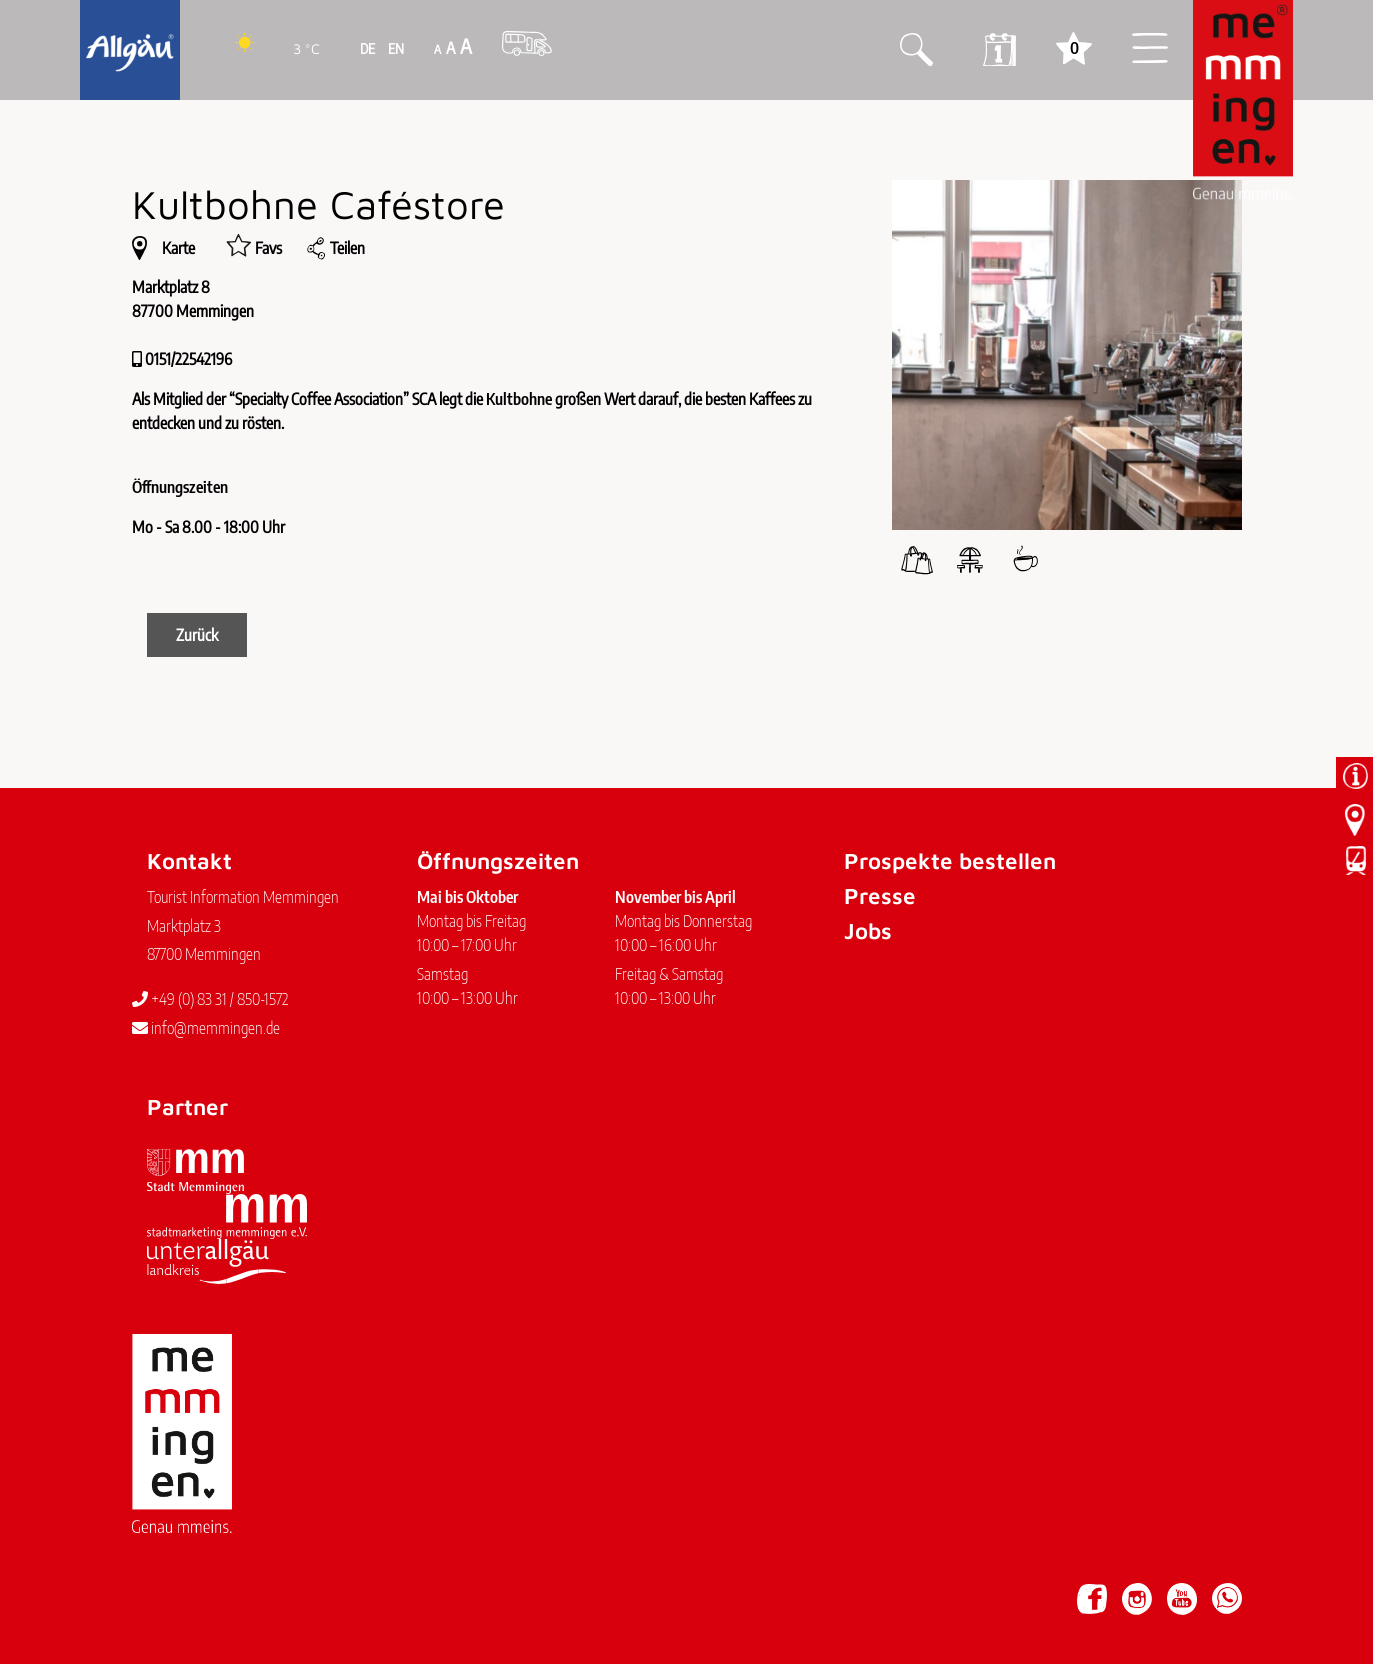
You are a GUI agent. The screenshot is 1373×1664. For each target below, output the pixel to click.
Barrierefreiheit (352, 1589)
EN (394, 48)
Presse (880, 895)
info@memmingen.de (206, 1028)
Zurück (197, 635)
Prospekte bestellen (950, 860)
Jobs (868, 930)
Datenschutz (257, 1589)
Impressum (174, 1589)
